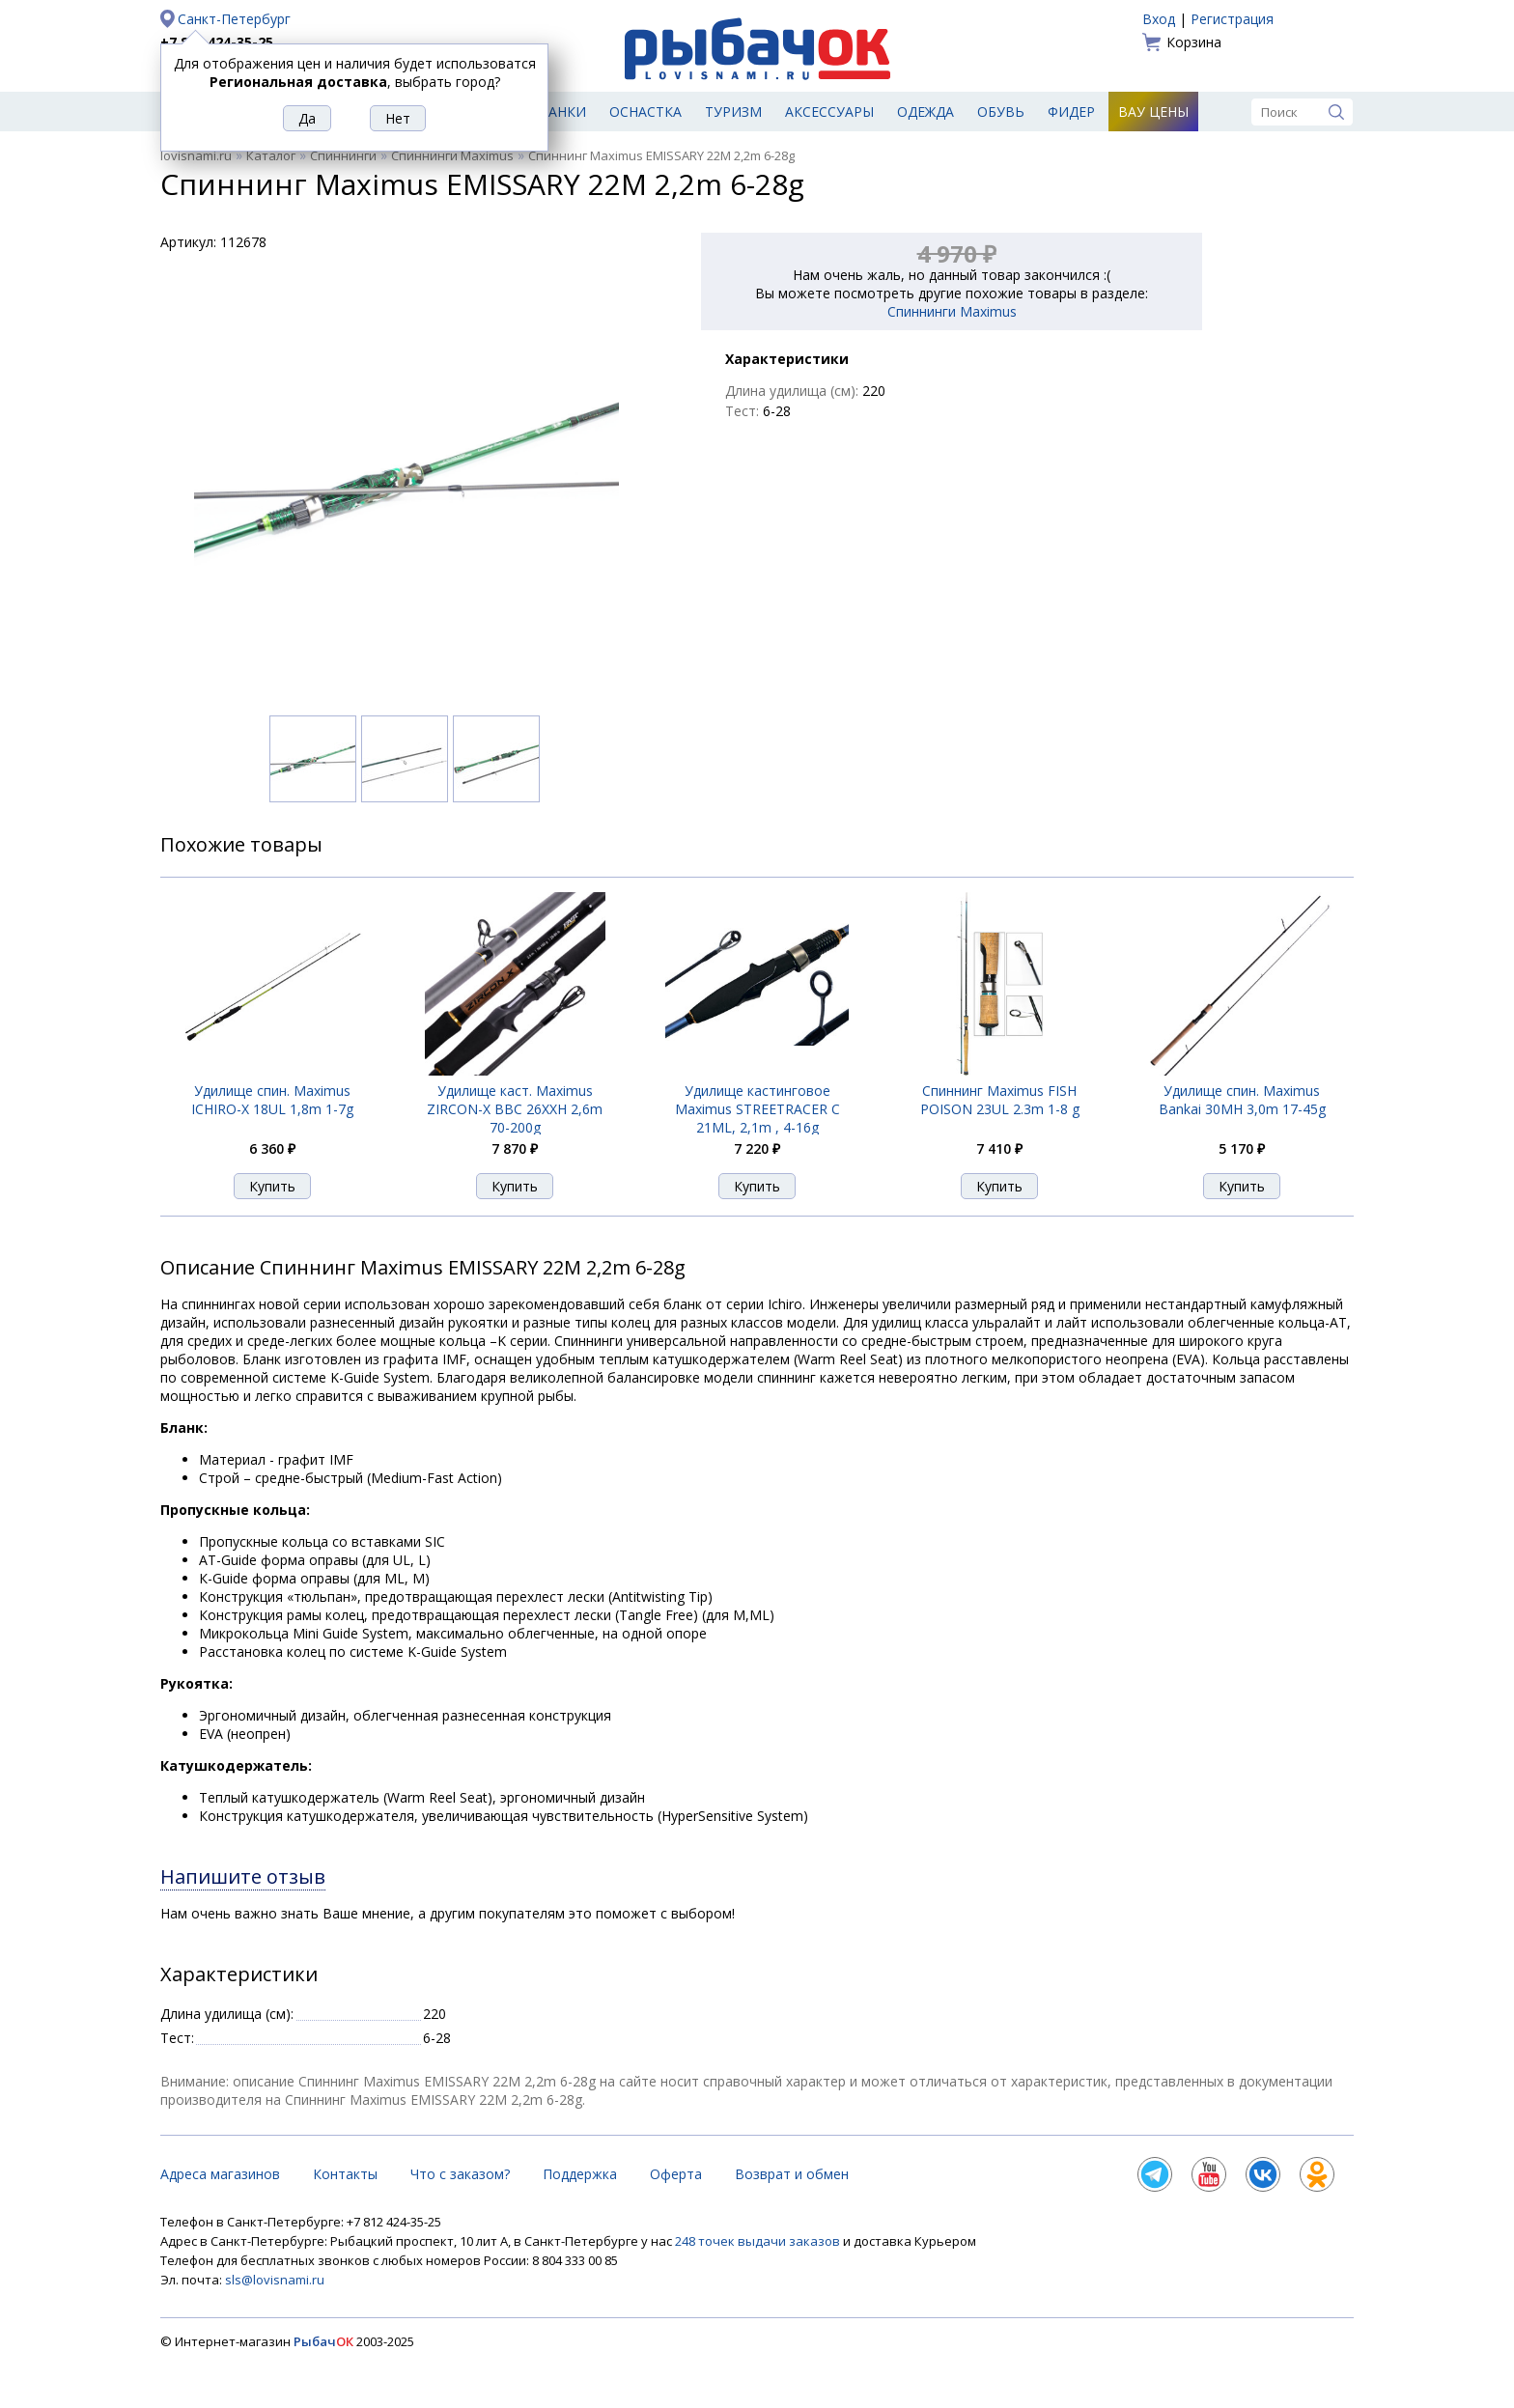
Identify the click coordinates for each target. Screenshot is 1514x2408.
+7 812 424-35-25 (216, 42)
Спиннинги (343, 155)
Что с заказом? (460, 2174)
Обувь (1000, 111)
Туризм (733, 111)
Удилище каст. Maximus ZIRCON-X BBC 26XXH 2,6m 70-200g (515, 1108)
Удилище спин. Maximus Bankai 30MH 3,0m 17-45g (1242, 1099)
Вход (1158, 19)
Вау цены (1153, 111)
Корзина (1193, 42)
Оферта (676, 2174)
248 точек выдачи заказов (759, 2241)
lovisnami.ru (196, 155)
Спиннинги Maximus (452, 155)
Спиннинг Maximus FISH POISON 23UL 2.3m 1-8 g (999, 1099)
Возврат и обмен (792, 2174)
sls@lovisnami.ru (274, 2279)
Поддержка (580, 2174)
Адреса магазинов (220, 2174)
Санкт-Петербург (234, 19)
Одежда (925, 111)
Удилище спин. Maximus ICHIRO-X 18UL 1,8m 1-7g (272, 1099)
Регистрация (1232, 19)
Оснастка (645, 111)
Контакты (345, 2174)
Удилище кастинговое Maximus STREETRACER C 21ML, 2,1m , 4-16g (757, 1108)
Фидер (1071, 111)
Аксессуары (829, 111)
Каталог (270, 155)
